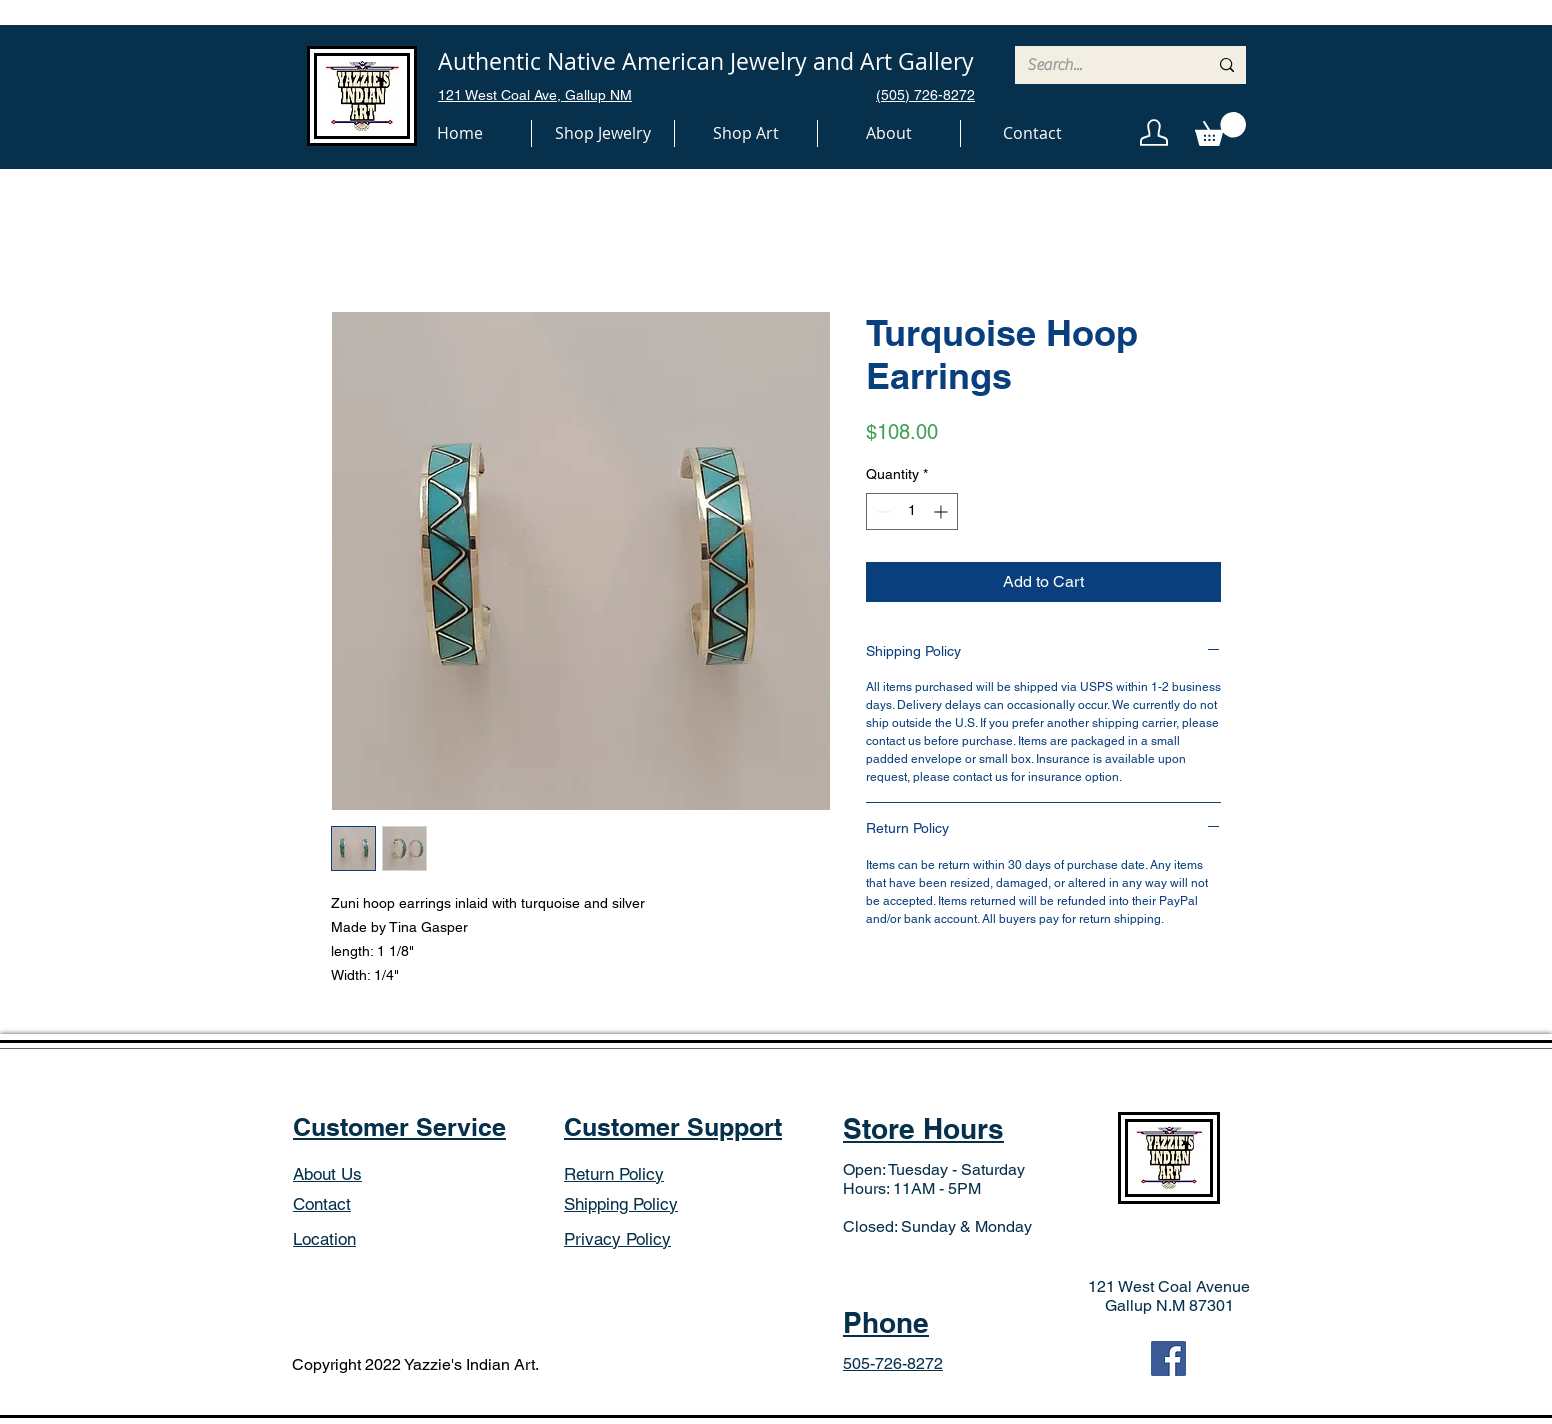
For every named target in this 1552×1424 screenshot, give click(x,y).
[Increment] (942, 511)
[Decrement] (881, 511)
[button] (603, 133)
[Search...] (1102, 65)
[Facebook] (1168, 1358)
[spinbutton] (912, 511)
